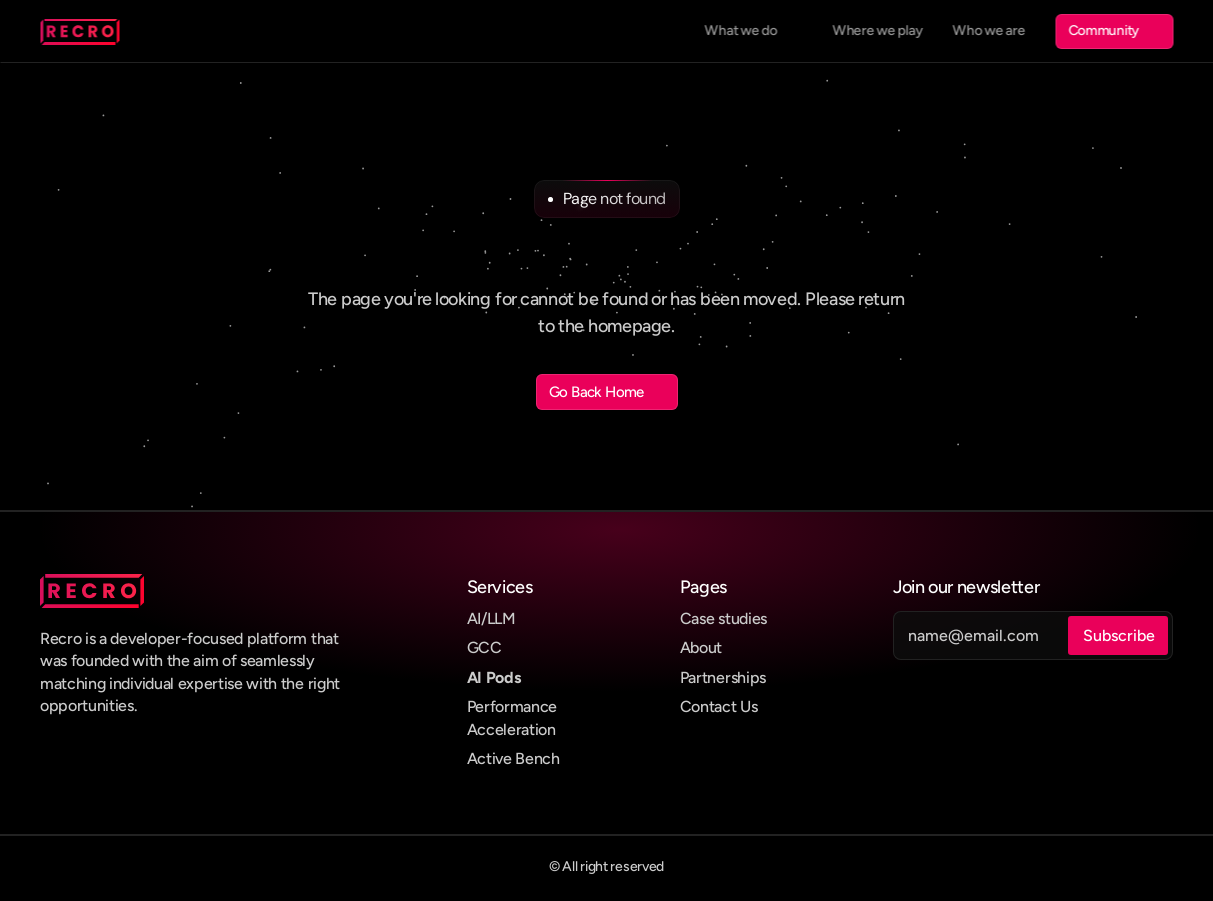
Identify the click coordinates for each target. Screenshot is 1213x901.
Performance (512, 706)
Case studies (723, 618)
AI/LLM (491, 618)
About (701, 647)
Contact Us (719, 706)
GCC (484, 647)
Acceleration (511, 729)
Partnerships (723, 677)
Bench (537, 758)
